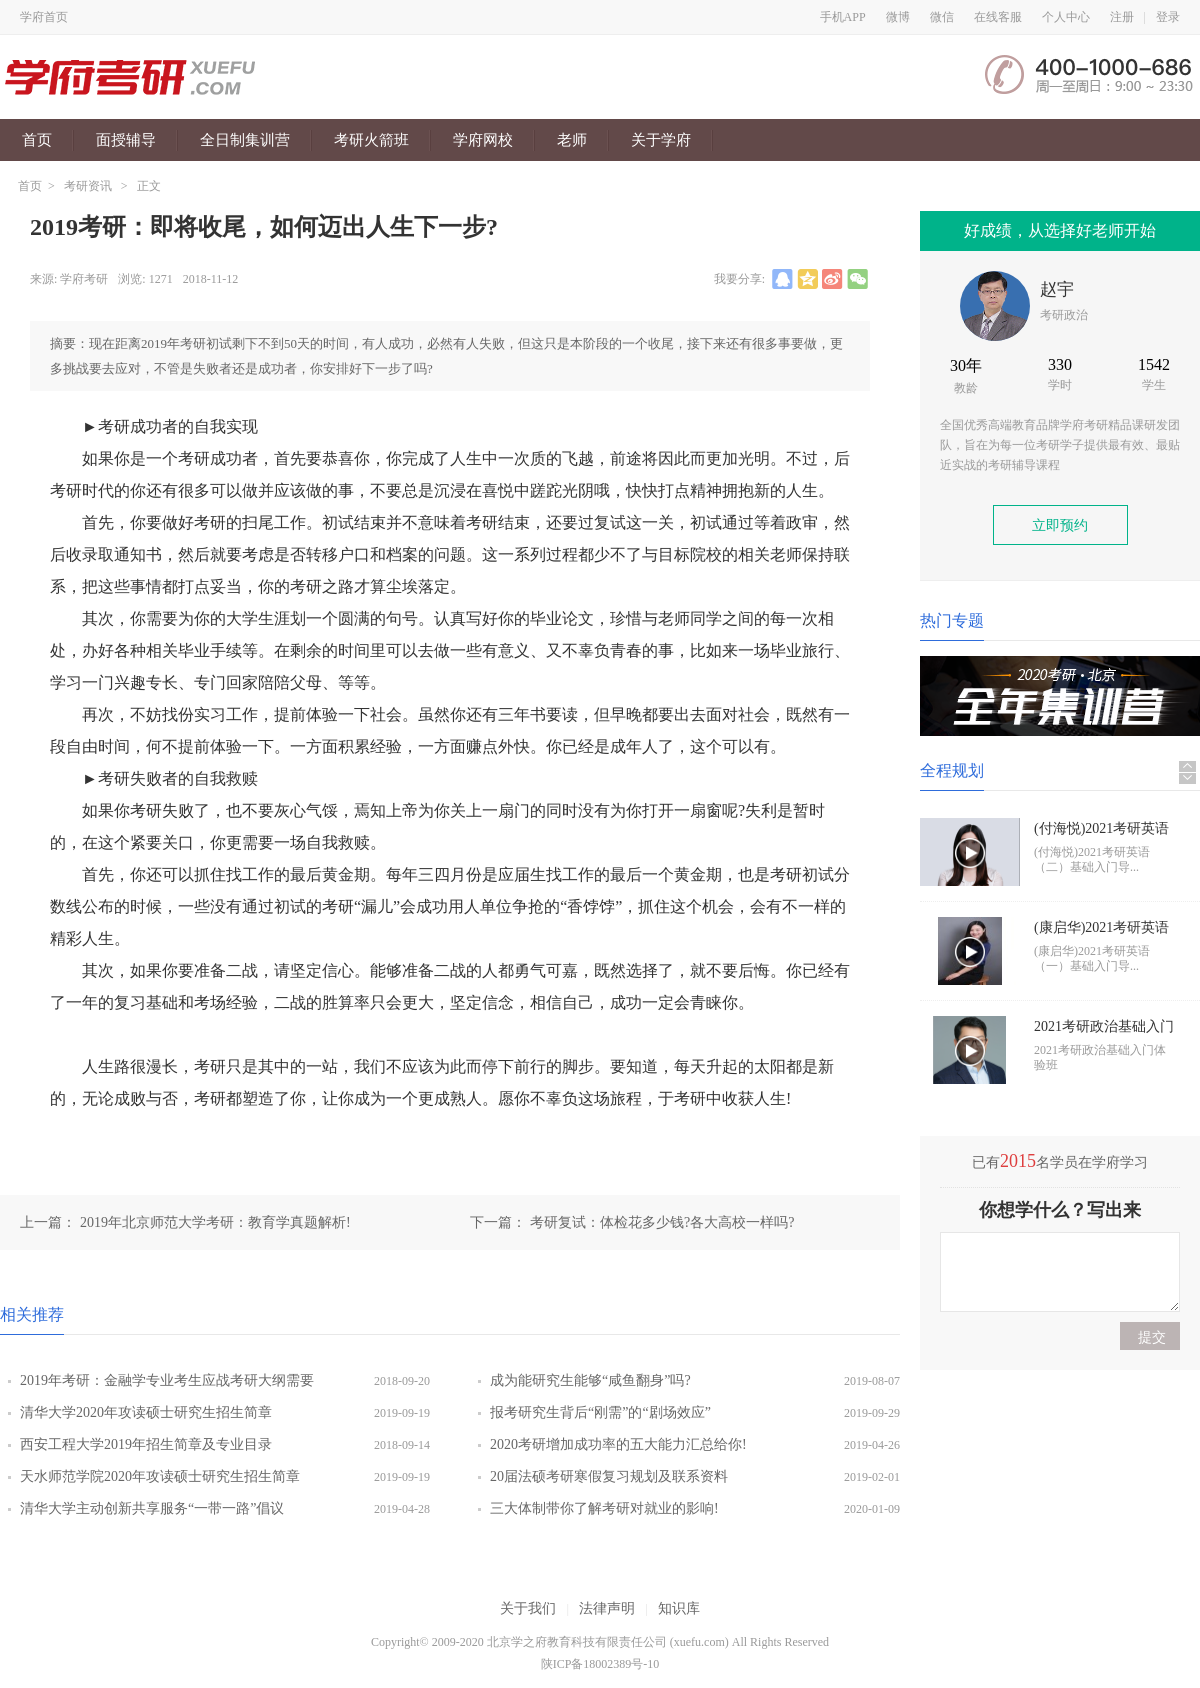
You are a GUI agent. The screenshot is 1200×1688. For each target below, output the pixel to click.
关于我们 (528, 1608)
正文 (149, 186)
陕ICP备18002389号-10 (600, 1664)
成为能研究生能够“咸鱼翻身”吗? (590, 1380)
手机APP (843, 17)
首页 (37, 140)
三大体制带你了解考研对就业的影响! (604, 1508)
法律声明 (607, 1608)
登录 (1168, 17)
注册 (1122, 17)
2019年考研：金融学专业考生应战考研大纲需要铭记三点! (167, 1385)
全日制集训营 (245, 140)
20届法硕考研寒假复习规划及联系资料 (609, 1476)
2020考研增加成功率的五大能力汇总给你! (618, 1444)
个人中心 (1066, 17)
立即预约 (1060, 525)
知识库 (679, 1608)
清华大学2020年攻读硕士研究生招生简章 (146, 1412)
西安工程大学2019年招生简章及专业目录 (146, 1444)
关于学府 (661, 140)
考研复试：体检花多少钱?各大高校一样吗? (662, 1222)
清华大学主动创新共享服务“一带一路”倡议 (152, 1508)
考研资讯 (88, 186)
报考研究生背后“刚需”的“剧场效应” (600, 1412)
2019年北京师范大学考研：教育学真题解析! (215, 1222)
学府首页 (44, 17)
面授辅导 (126, 140)
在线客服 (998, 17)
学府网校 (483, 140)
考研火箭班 (371, 140)
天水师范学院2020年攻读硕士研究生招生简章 (160, 1476)
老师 (572, 140)
